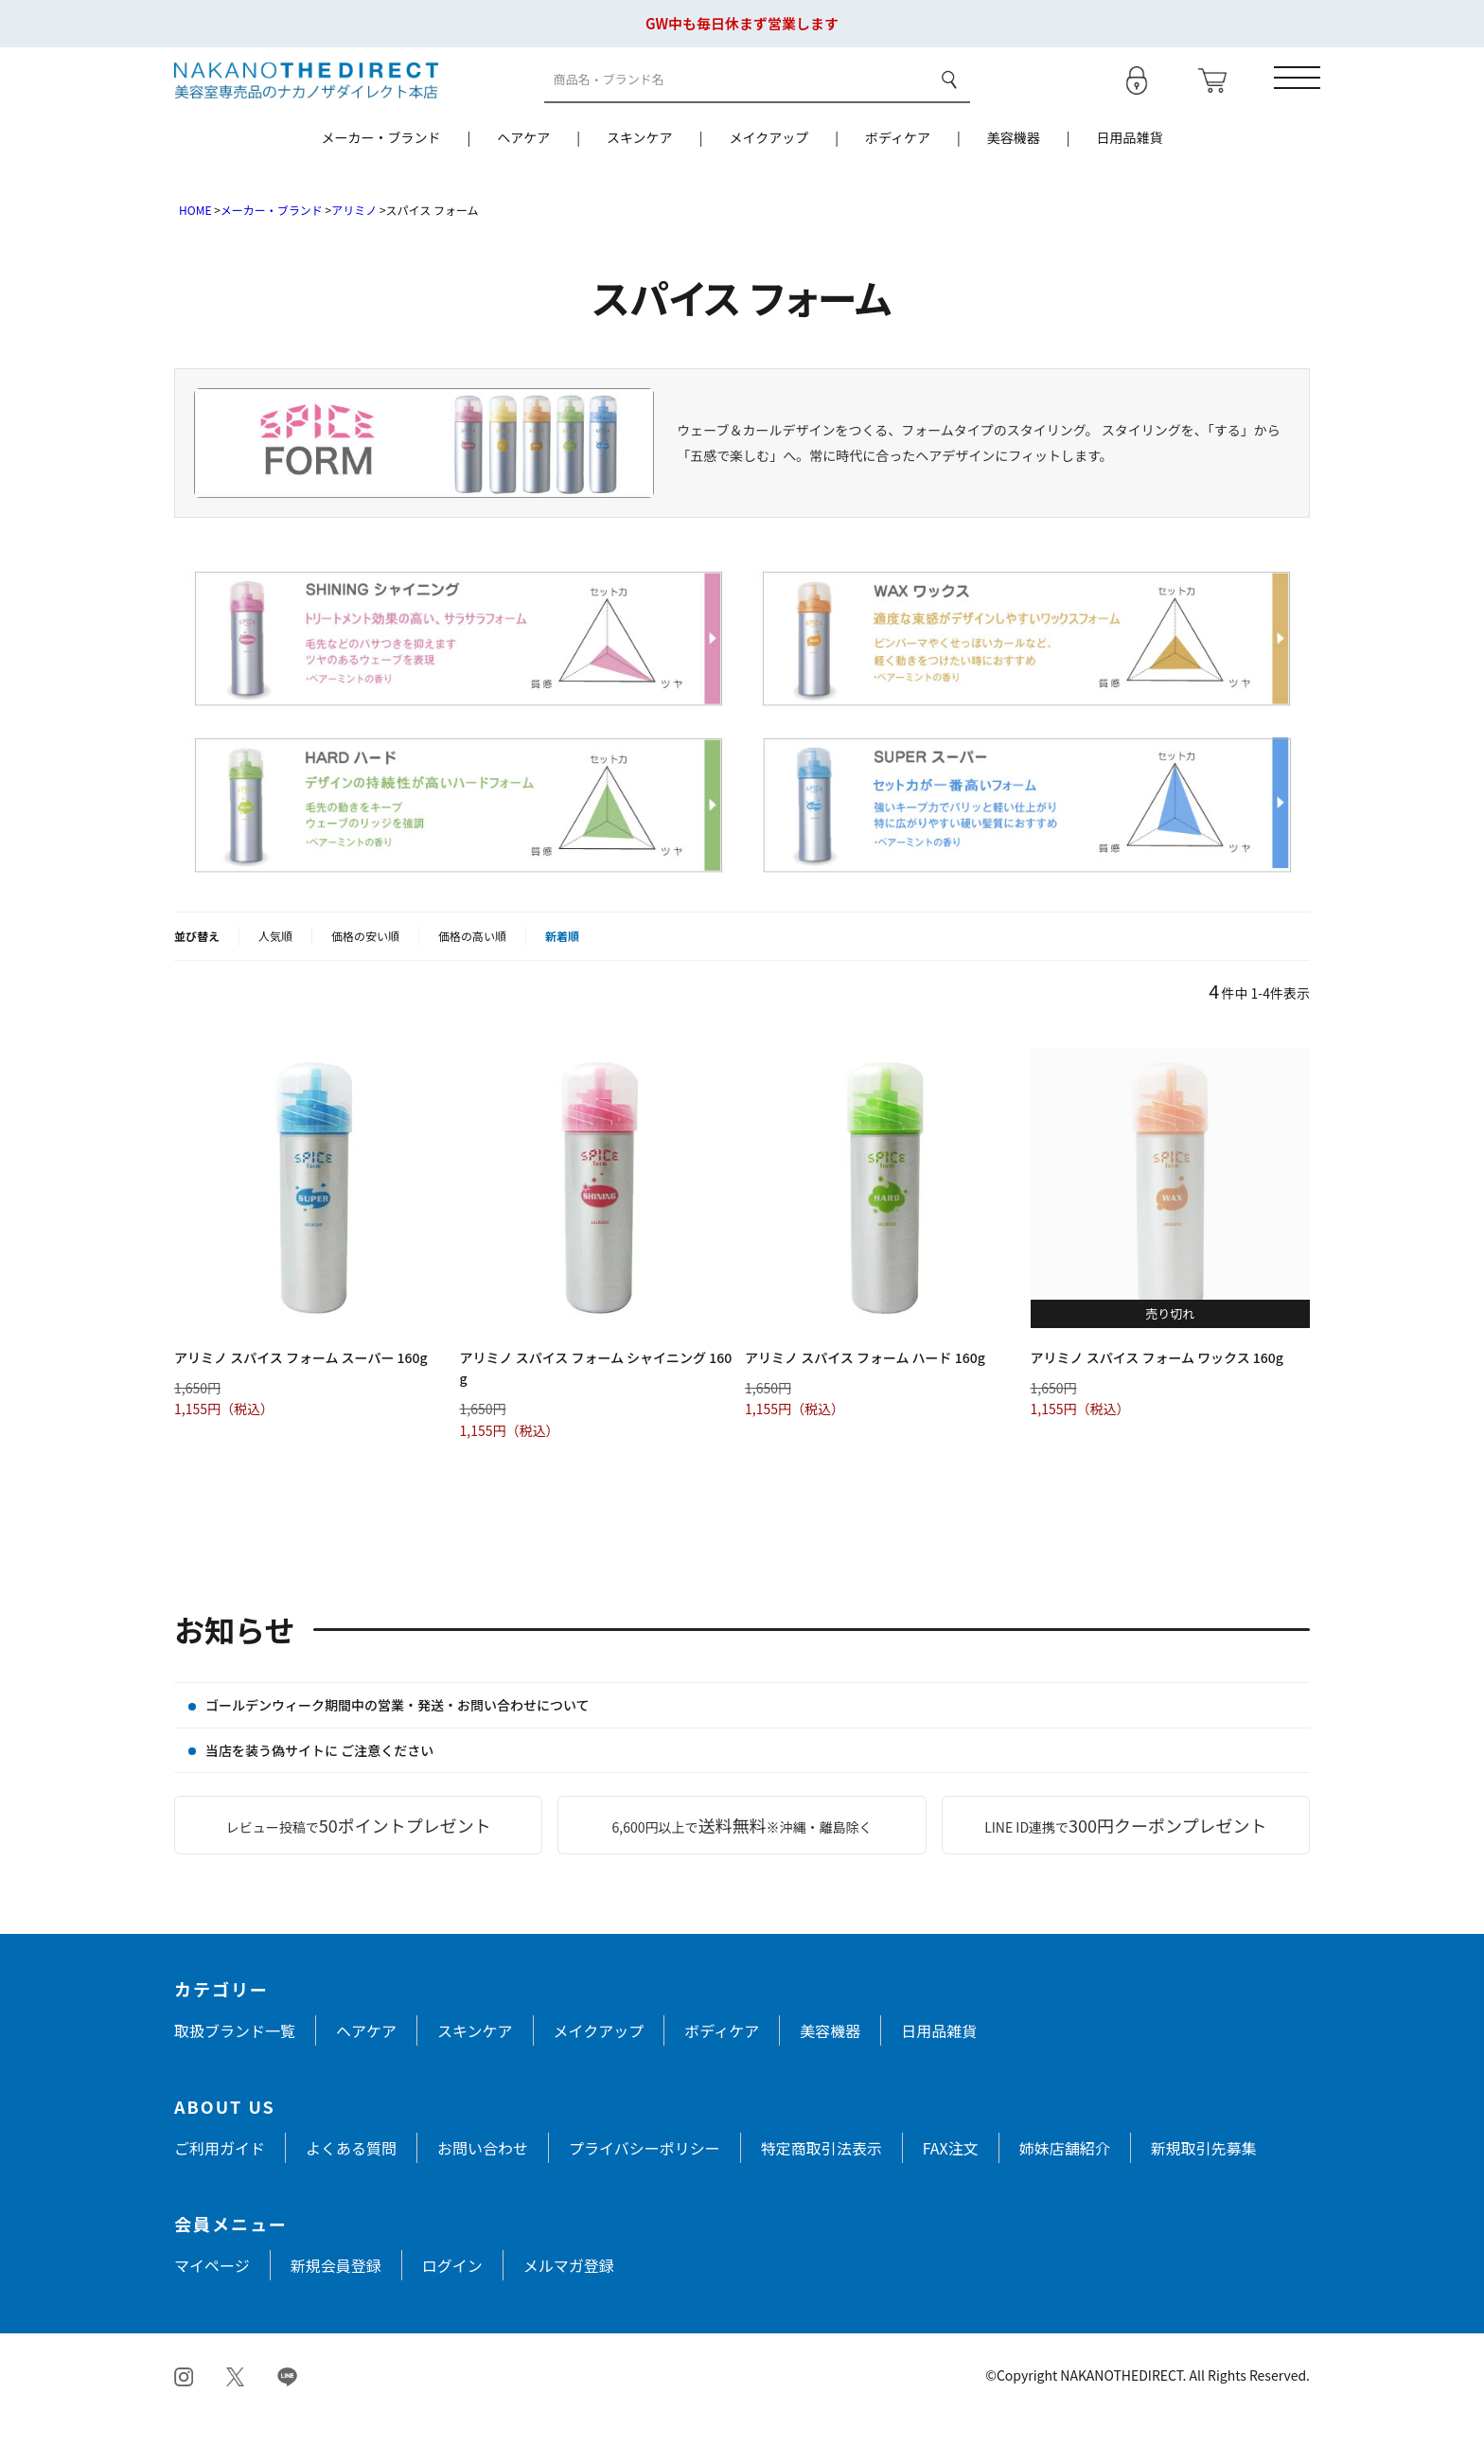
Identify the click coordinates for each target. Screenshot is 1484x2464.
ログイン (452, 2312)
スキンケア (640, 184)
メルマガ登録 (568, 2312)
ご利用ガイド (219, 2195)
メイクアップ (768, 184)
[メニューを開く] (1286, 103)
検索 (943, 103)
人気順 (275, 983)
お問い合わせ (482, 2195)
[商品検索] (732, 104)
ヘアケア (523, 184)
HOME (195, 257)
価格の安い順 (365, 983)
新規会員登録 (336, 2312)
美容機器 (1013, 184)
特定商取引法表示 (821, 2195)
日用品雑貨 (1130, 184)
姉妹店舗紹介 (1064, 2195)
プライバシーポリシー (644, 2195)
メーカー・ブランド (380, 184)
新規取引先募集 (1204, 2195)
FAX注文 (951, 2195)
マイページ (212, 2312)
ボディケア (897, 184)
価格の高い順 (472, 983)
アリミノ (354, 257)
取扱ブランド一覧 (234, 2077)
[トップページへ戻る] (306, 102)
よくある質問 (351, 2195)
